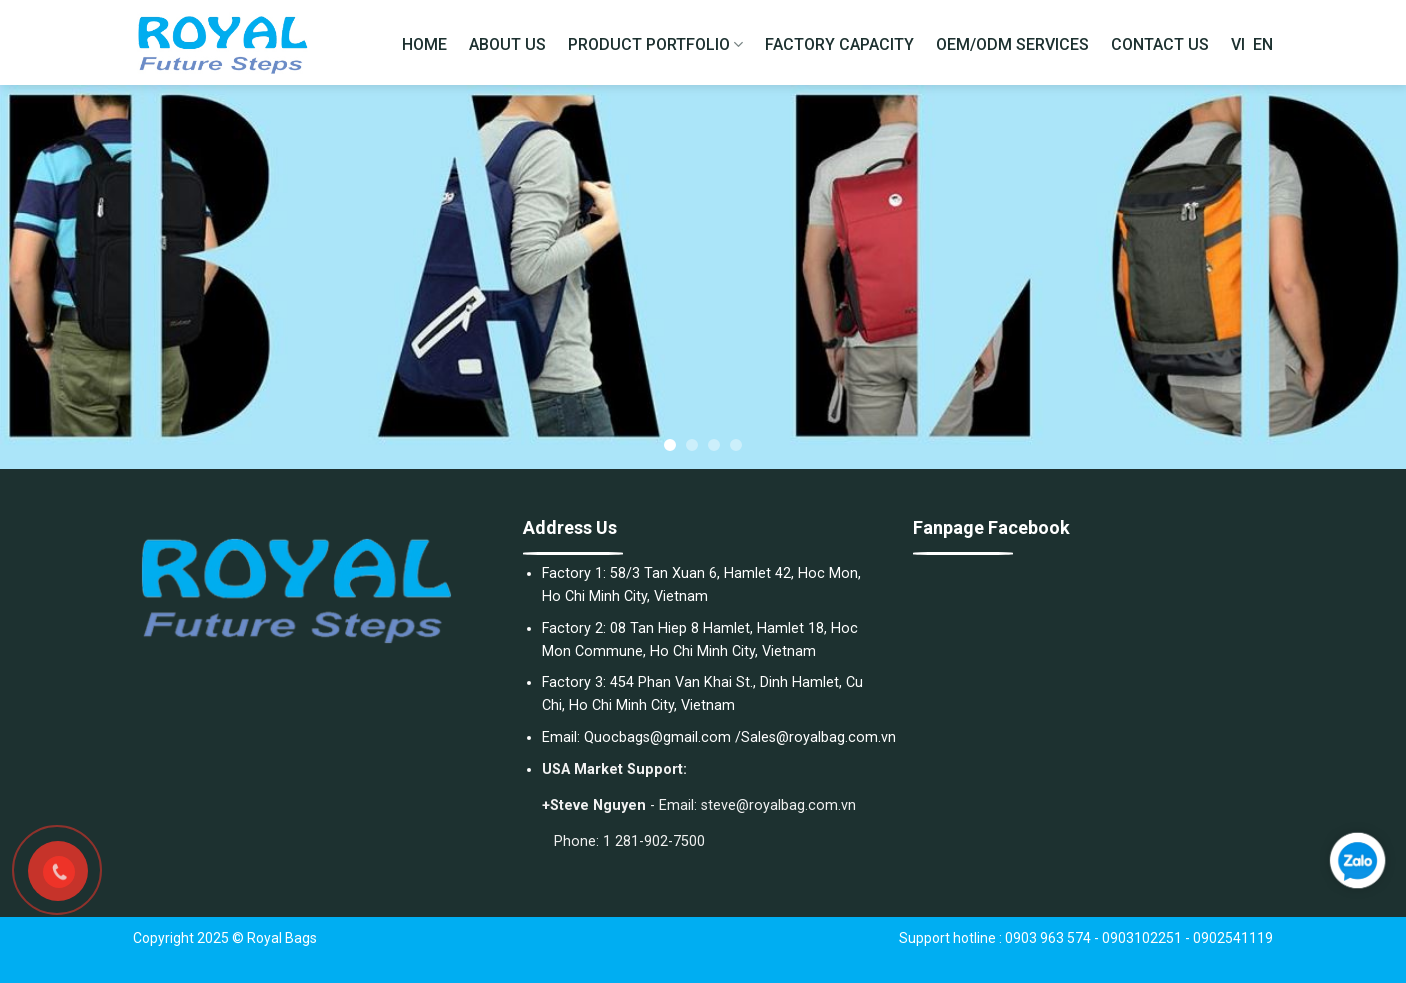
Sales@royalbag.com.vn (818, 737)
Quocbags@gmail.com (657, 737)
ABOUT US (507, 44)
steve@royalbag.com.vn (778, 805)
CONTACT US (1160, 44)
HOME (424, 44)
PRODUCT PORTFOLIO (655, 45)
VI (1238, 44)
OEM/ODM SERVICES (1012, 44)
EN (1263, 44)
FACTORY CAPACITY (839, 44)
